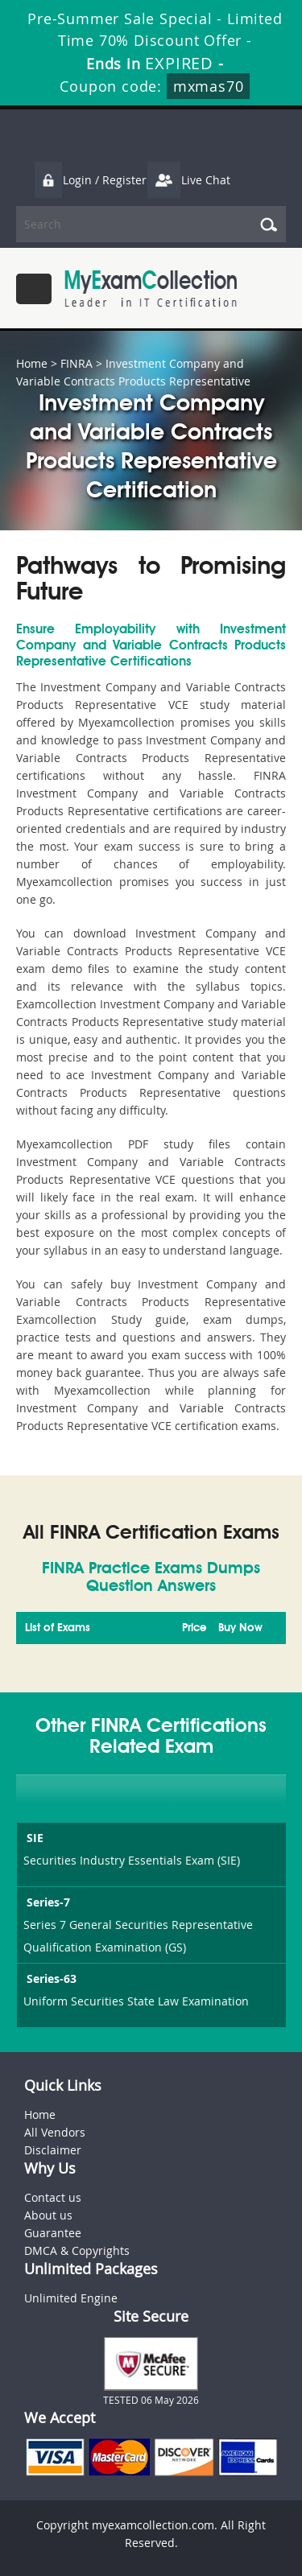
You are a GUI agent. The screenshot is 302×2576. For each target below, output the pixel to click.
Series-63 (50, 1978)
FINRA (76, 363)
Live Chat (188, 180)
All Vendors (54, 2132)
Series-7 (46, 1902)
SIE (33, 1837)
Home (32, 363)
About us (48, 2215)
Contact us (52, 2197)
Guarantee (52, 2232)
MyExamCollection (150, 288)
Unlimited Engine (71, 2298)
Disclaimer (52, 2150)
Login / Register (90, 180)
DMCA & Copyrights (77, 2250)
